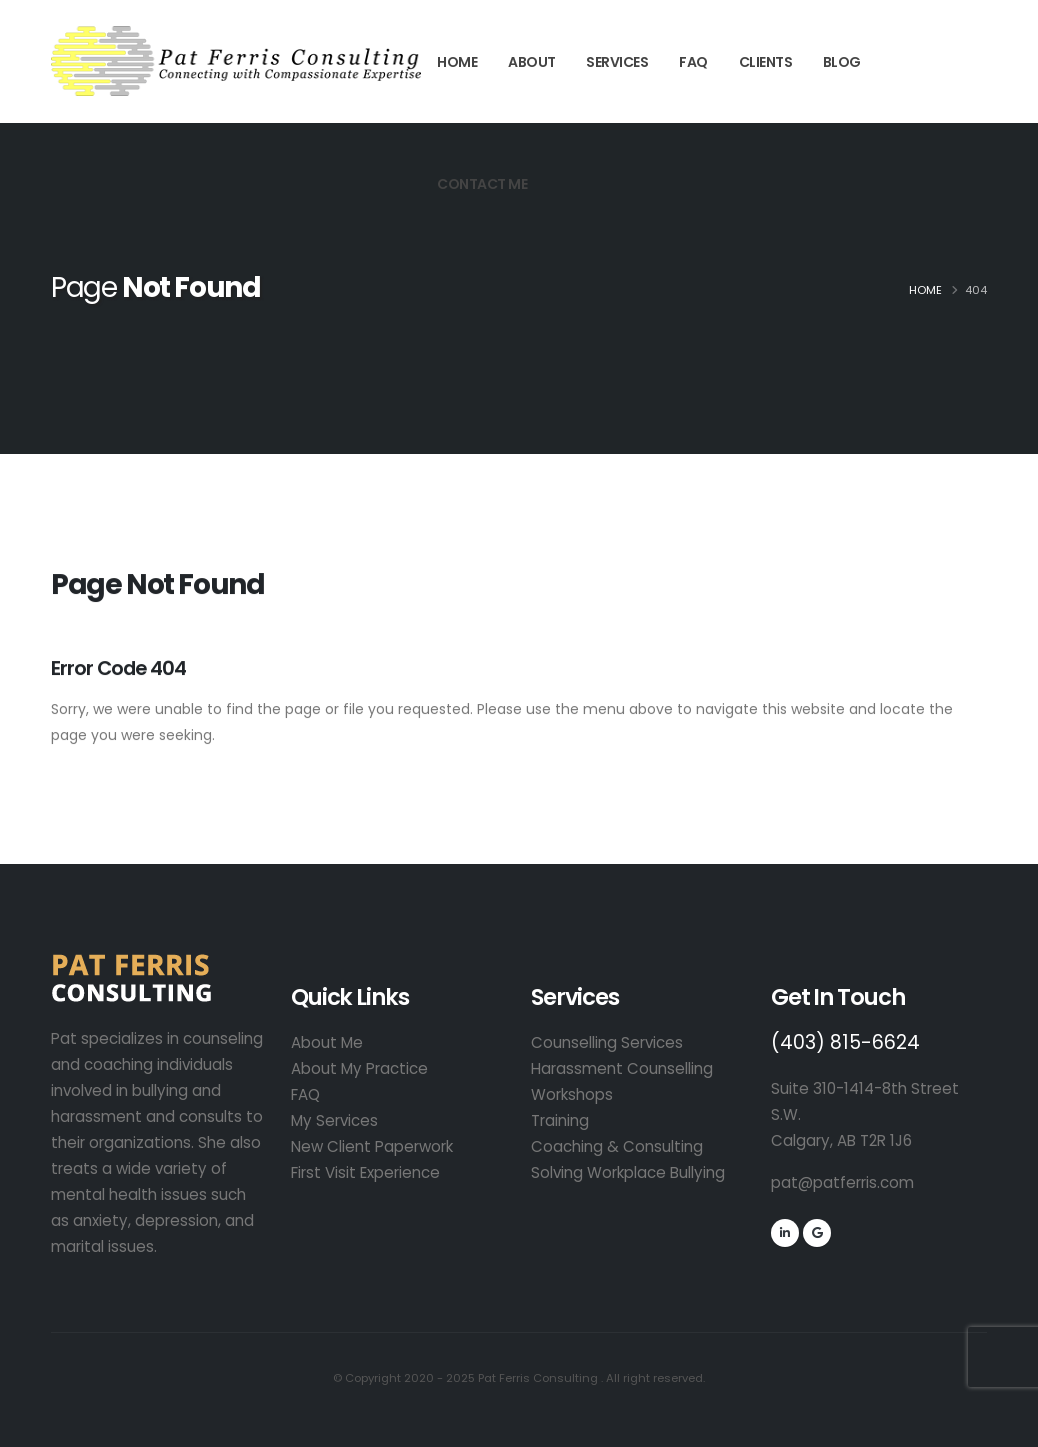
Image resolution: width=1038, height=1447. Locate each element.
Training (560, 1120)
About (532, 62)
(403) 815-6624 (845, 1042)
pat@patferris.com (842, 1182)
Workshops (572, 1094)
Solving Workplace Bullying (628, 1172)
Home (457, 62)
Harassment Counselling (622, 1068)
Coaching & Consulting (617, 1146)
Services (617, 62)
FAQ (693, 62)
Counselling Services (607, 1042)
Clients (766, 62)
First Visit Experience (365, 1172)
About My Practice (359, 1068)
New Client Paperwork (372, 1146)
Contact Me (482, 184)
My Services (334, 1120)
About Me (327, 1042)
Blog (842, 62)
